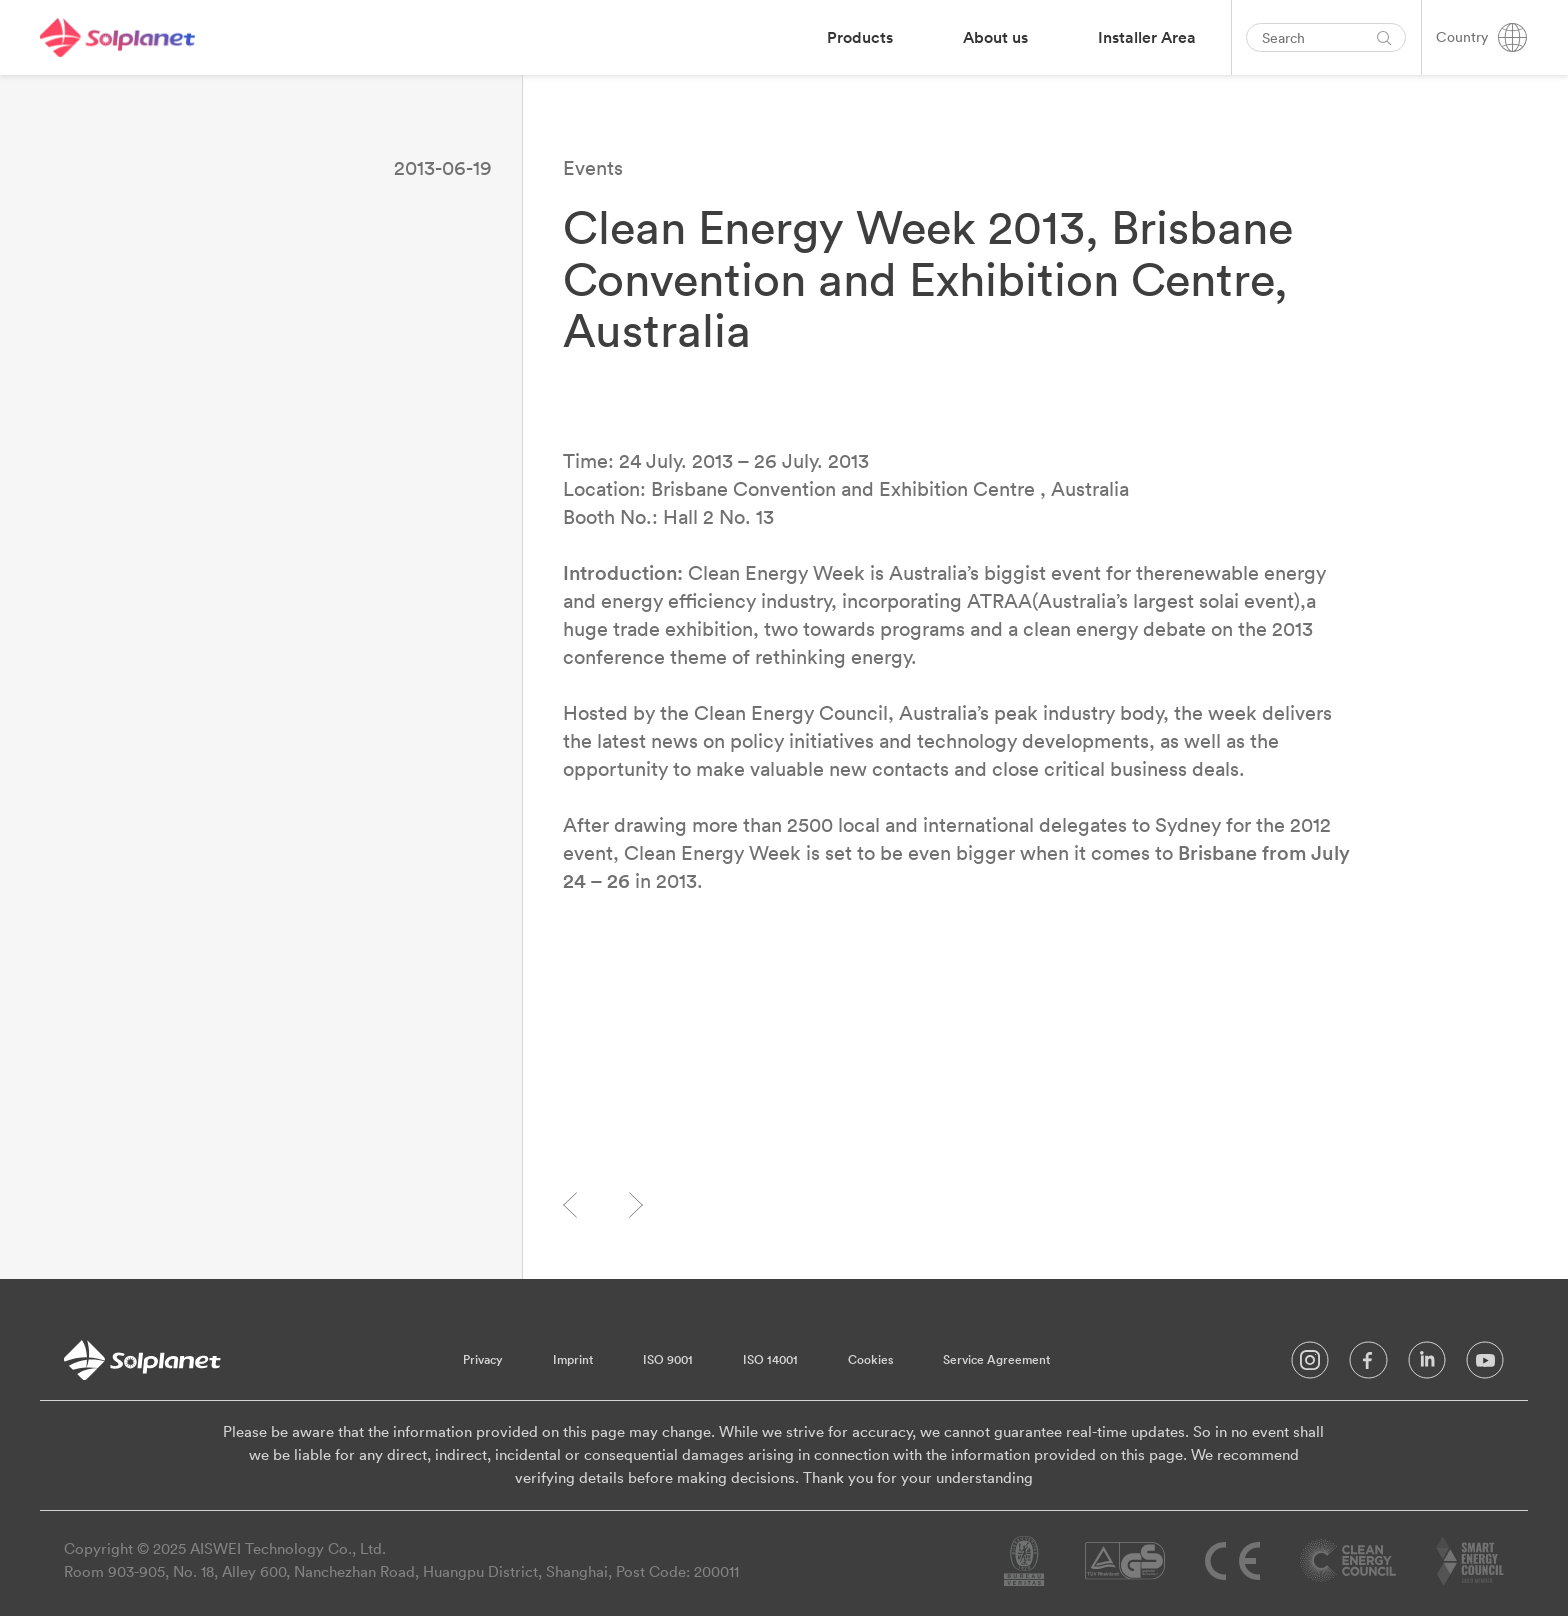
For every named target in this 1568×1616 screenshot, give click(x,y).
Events (593, 167)
